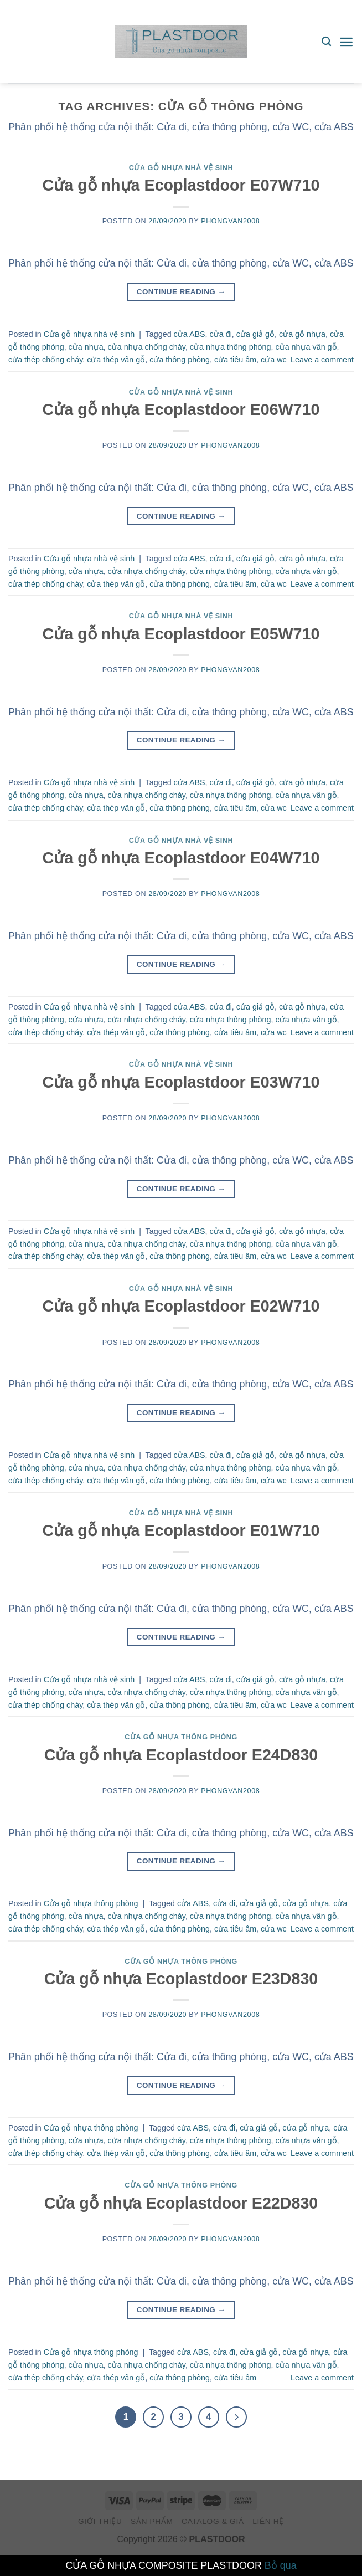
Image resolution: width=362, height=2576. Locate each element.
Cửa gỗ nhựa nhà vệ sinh (181, 168)
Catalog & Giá (213, 2521)
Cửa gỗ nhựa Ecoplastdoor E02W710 (181, 1306)
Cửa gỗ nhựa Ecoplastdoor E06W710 (181, 409)
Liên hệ (268, 2521)
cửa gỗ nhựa (302, 334)
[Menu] (346, 42)
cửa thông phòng (179, 359)
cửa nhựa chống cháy (146, 346)
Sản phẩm (152, 2521)
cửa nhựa (86, 346)
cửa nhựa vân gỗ (306, 346)
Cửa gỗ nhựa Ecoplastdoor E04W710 (181, 858)
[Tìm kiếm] (326, 41)
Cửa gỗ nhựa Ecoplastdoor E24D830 (181, 1755)
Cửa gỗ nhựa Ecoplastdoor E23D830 (181, 1979)
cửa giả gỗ (255, 334)
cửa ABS (189, 334)
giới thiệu (100, 2521)
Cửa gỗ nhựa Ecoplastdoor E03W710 (181, 1082)
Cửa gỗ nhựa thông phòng (181, 1737)
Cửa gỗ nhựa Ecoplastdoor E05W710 (181, 634)
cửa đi (221, 334)
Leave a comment (322, 359)
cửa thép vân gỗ (116, 359)
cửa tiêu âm (235, 359)
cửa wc (274, 359)
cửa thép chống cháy (45, 359)
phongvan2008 (230, 221)
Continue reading (181, 292)
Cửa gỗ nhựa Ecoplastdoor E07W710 (181, 185)
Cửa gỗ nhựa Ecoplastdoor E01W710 (181, 1530)
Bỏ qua (281, 2565)
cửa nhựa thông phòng (230, 346)
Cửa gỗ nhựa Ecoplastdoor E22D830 (181, 2203)
